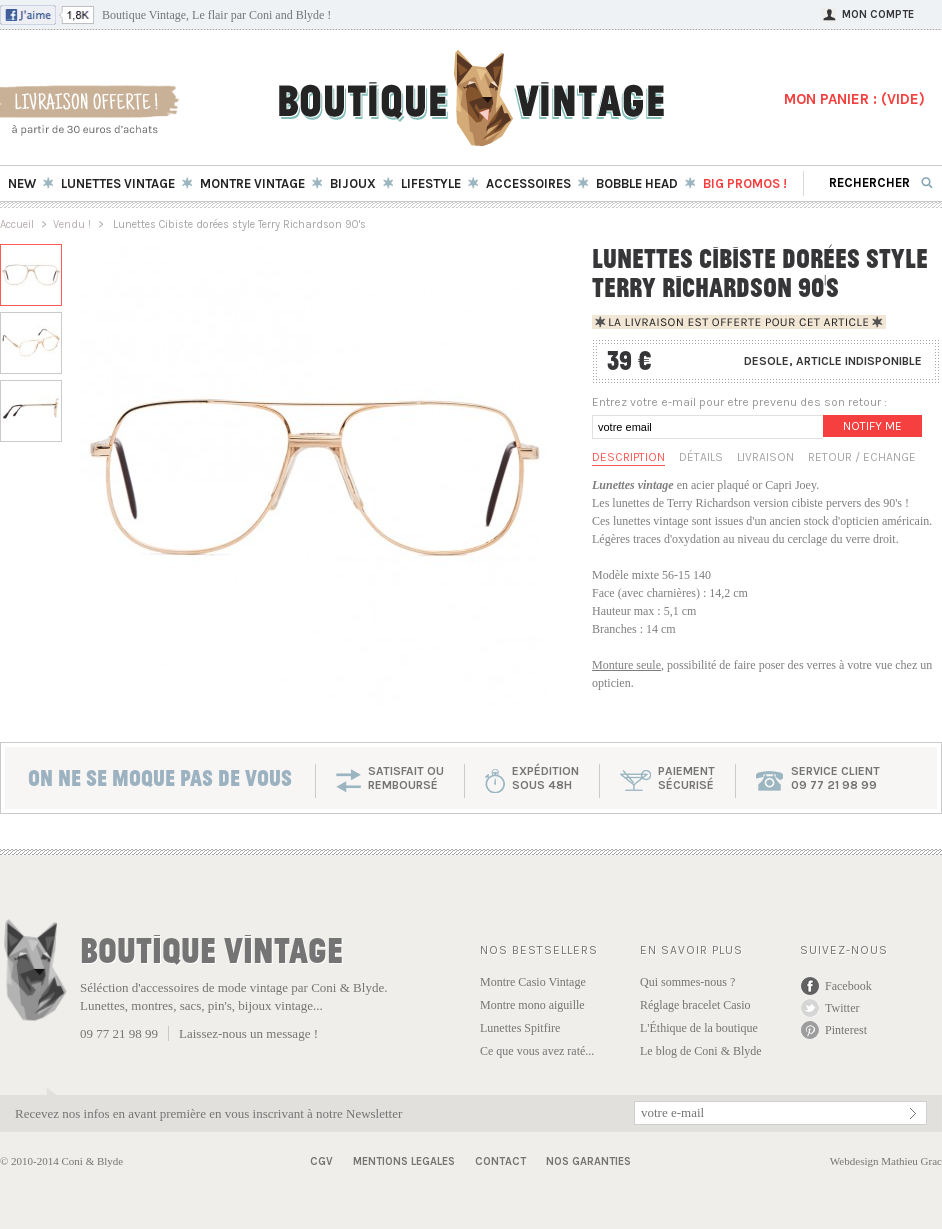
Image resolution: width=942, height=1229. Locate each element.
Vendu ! (72, 224)
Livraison (765, 457)
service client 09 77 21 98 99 (835, 778)
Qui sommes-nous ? (687, 982)
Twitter (842, 1008)
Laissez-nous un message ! (248, 1033)
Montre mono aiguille (532, 1005)
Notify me (872, 426)
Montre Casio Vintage (533, 982)
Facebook (848, 986)
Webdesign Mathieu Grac (886, 1161)
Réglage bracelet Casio (695, 1005)
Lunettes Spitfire (520, 1028)
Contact (500, 1161)
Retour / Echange (862, 457)
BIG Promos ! (745, 183)
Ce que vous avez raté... (537, 1051)
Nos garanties (588, 1161)
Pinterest (846, 1030)
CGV (321, 1161)
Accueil (17, 224)
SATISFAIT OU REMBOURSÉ (406, 778)
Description (628, 457)
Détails (701, 457)
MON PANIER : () (854, 99)
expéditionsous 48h (545, 778)
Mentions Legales (404, 1161)
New (22, 183)
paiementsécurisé (686, 778)
